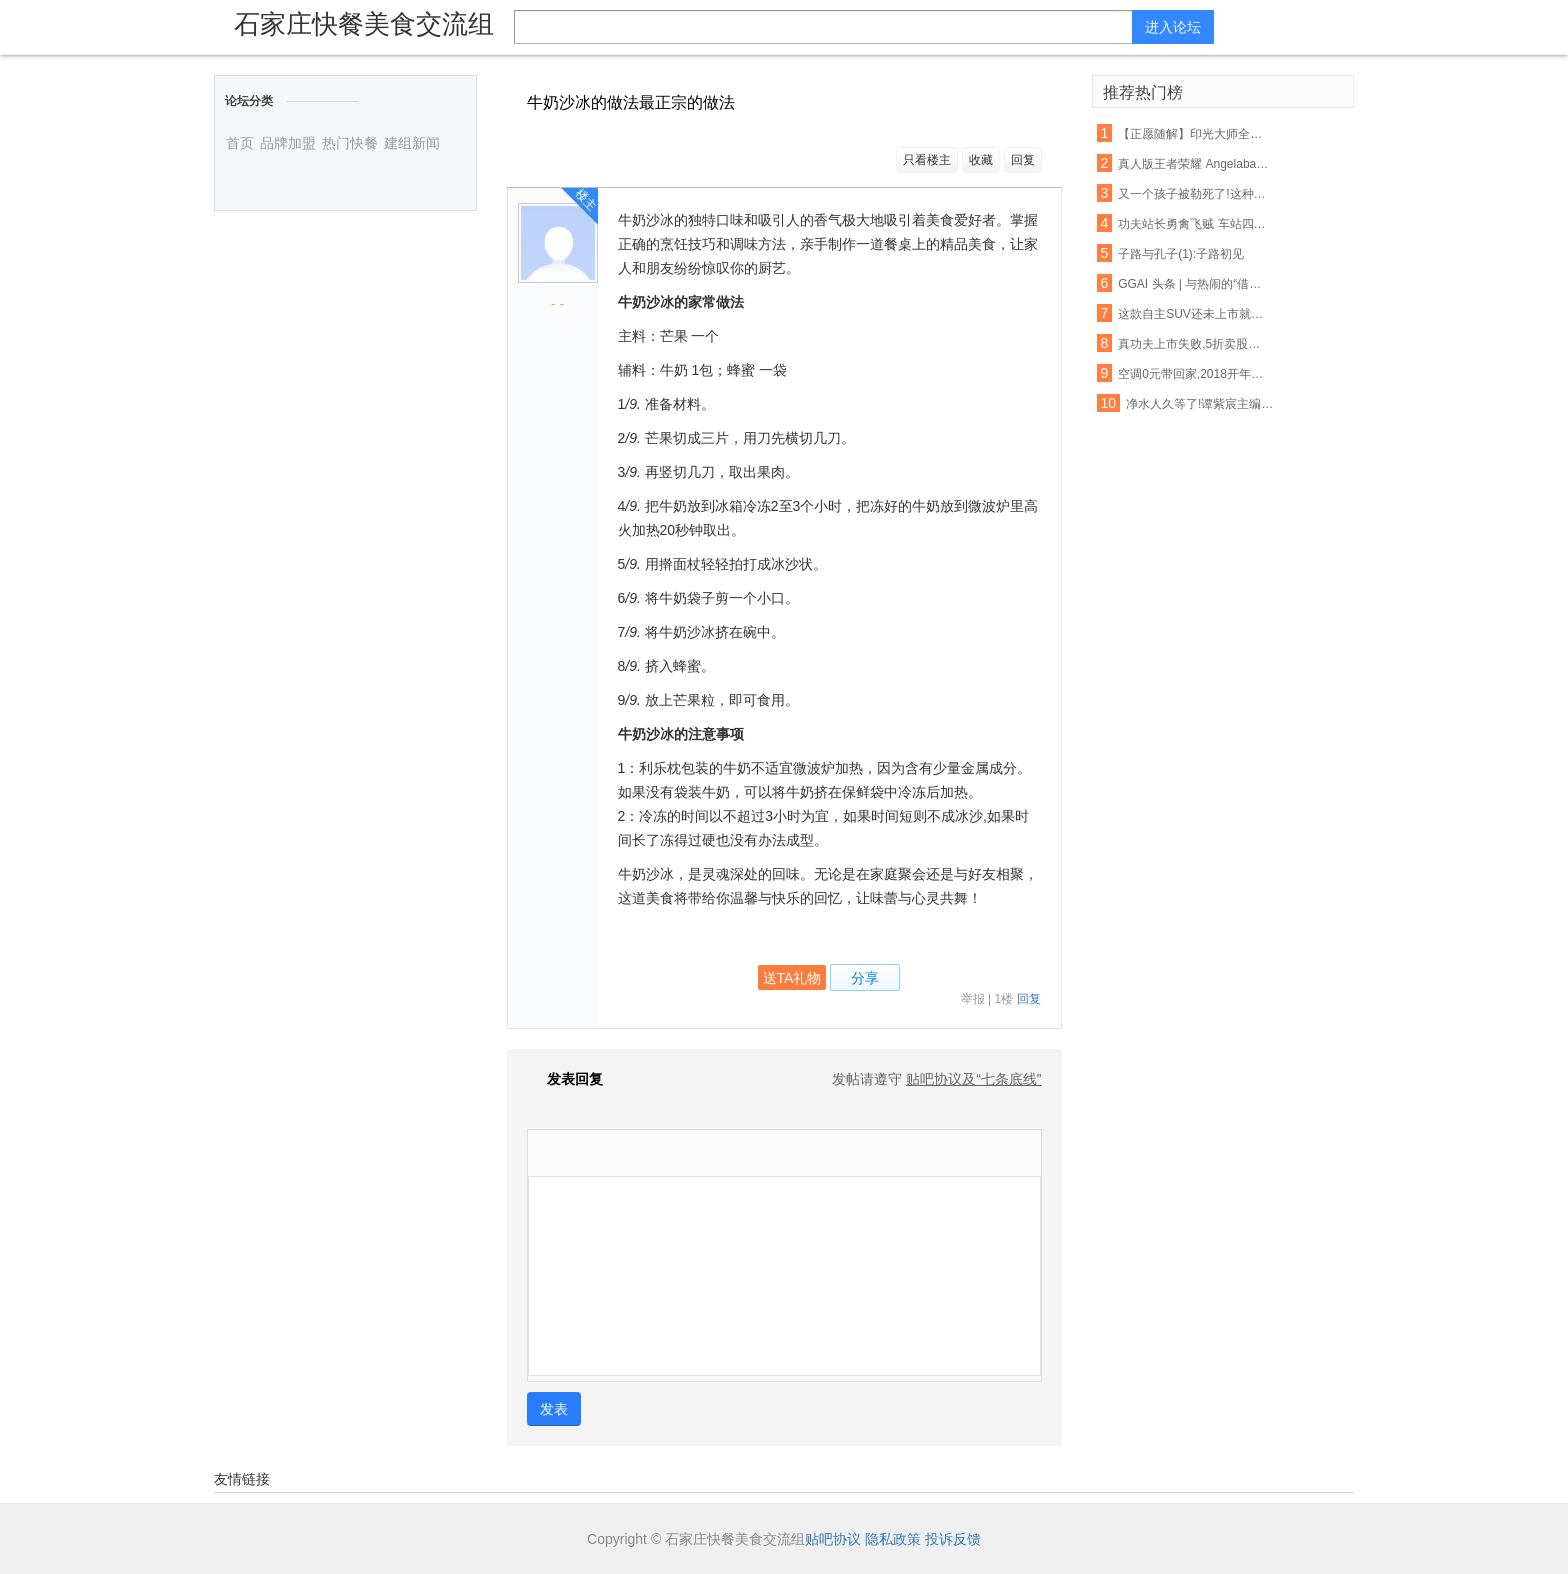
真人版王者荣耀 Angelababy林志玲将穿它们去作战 (1194, 164)
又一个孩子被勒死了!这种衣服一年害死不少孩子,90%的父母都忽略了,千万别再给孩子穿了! (1194, 194)
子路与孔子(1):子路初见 (1181, 254)
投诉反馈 (953, 1539)
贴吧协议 (833, 1539)
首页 (240, 143)
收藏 (981, 160)
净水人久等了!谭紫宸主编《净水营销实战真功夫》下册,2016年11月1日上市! (1202, 404)
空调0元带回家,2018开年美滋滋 (1194, 374)
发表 (554, 1409)
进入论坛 (1173, 27)
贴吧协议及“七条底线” (973, 1079)
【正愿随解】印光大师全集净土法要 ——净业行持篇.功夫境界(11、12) (1194, 134)
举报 (973, 999)
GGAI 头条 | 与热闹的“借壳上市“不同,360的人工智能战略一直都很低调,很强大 (1194, 284)
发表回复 (565, 1079)
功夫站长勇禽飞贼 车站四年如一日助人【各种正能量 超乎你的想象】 (1194, 224)
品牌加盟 (288, 143)
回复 (1023, 160)
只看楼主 (927, 160)
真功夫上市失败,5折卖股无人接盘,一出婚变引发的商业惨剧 (1194, 344)
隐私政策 (893, 1539)
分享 (865, 978)
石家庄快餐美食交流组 (364, 24)
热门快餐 (350, 143)
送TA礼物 (792, 978)
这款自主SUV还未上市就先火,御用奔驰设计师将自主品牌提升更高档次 (1194, 314)
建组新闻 (412, 143)
